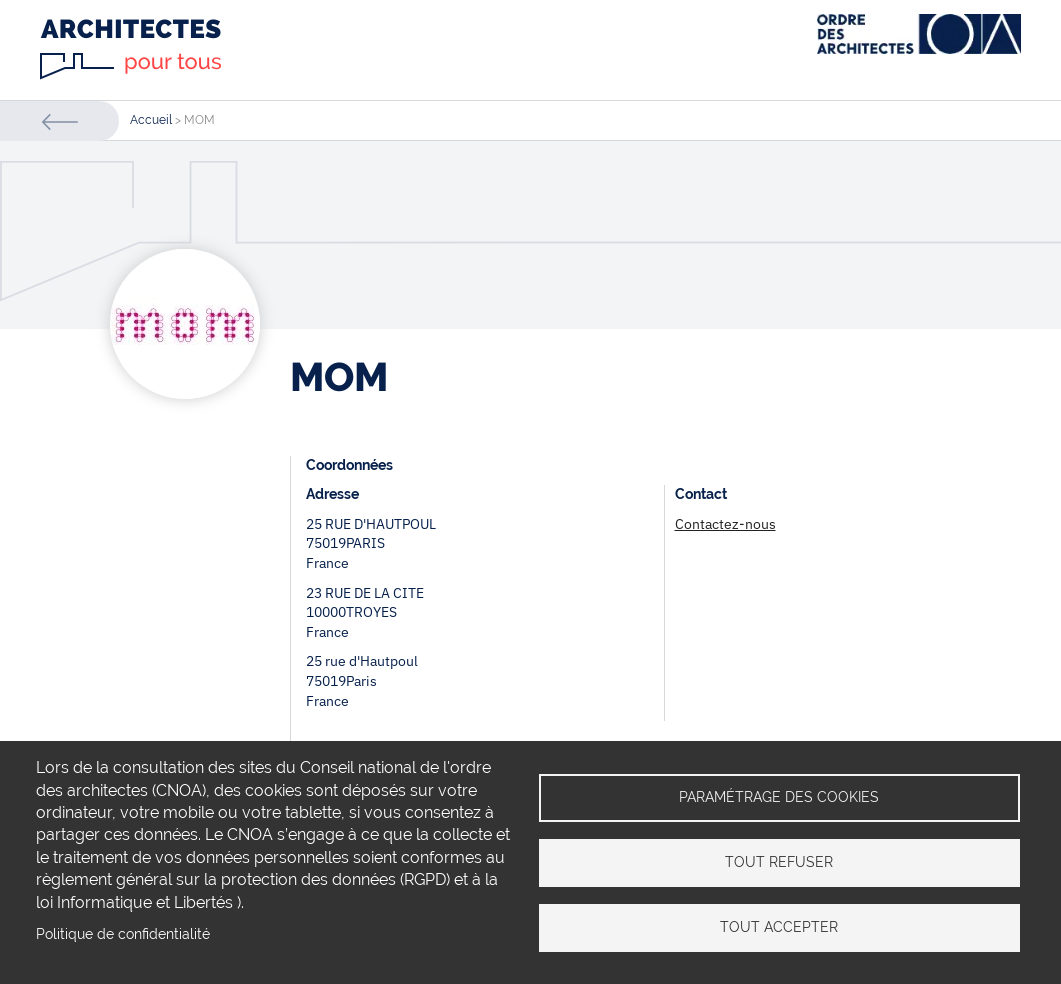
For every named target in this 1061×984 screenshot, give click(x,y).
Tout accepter (779, 927)
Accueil (151, 120)
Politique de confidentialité (123, 934)
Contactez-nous (725, 524)
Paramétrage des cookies (779, 797)
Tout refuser (779, 862)
